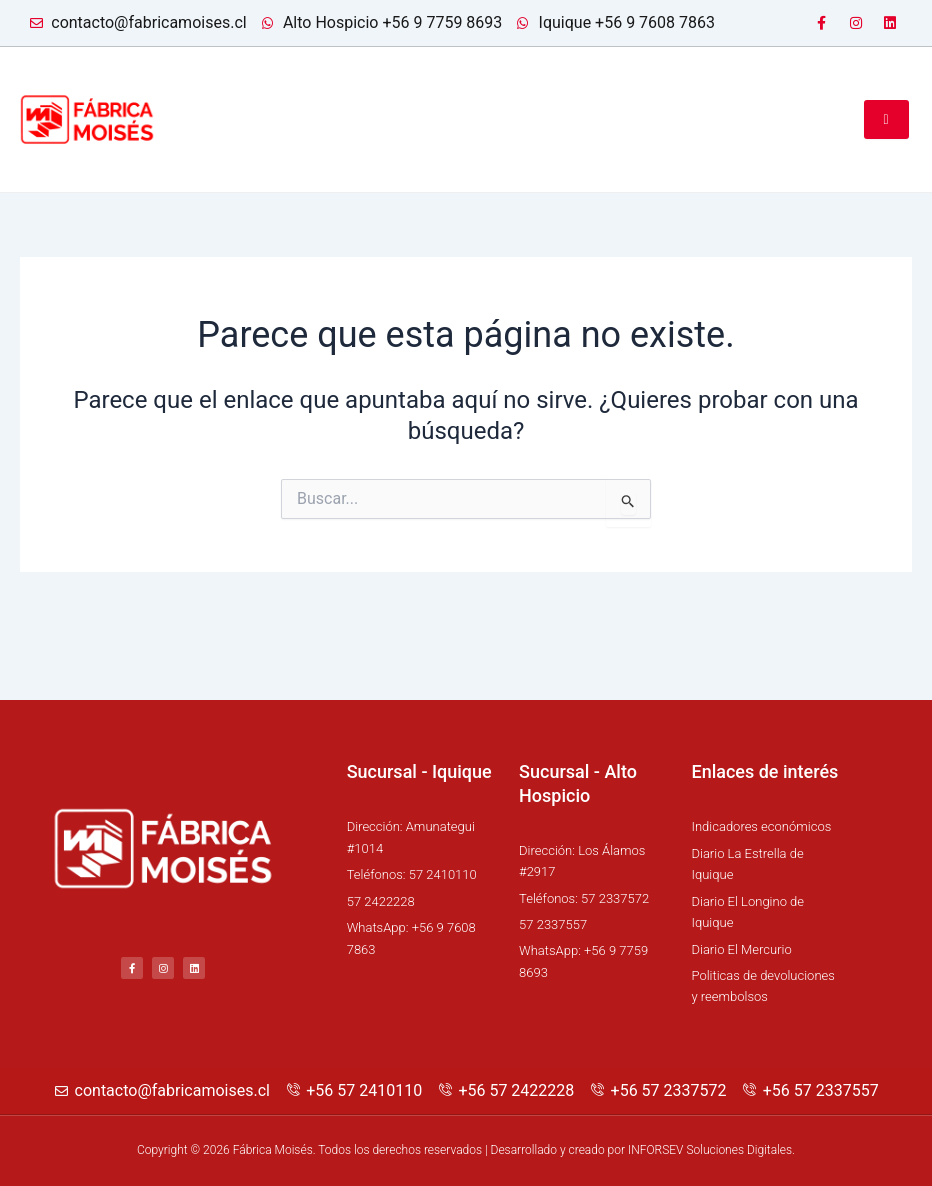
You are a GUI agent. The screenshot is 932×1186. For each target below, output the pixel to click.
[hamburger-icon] (886, 119)
